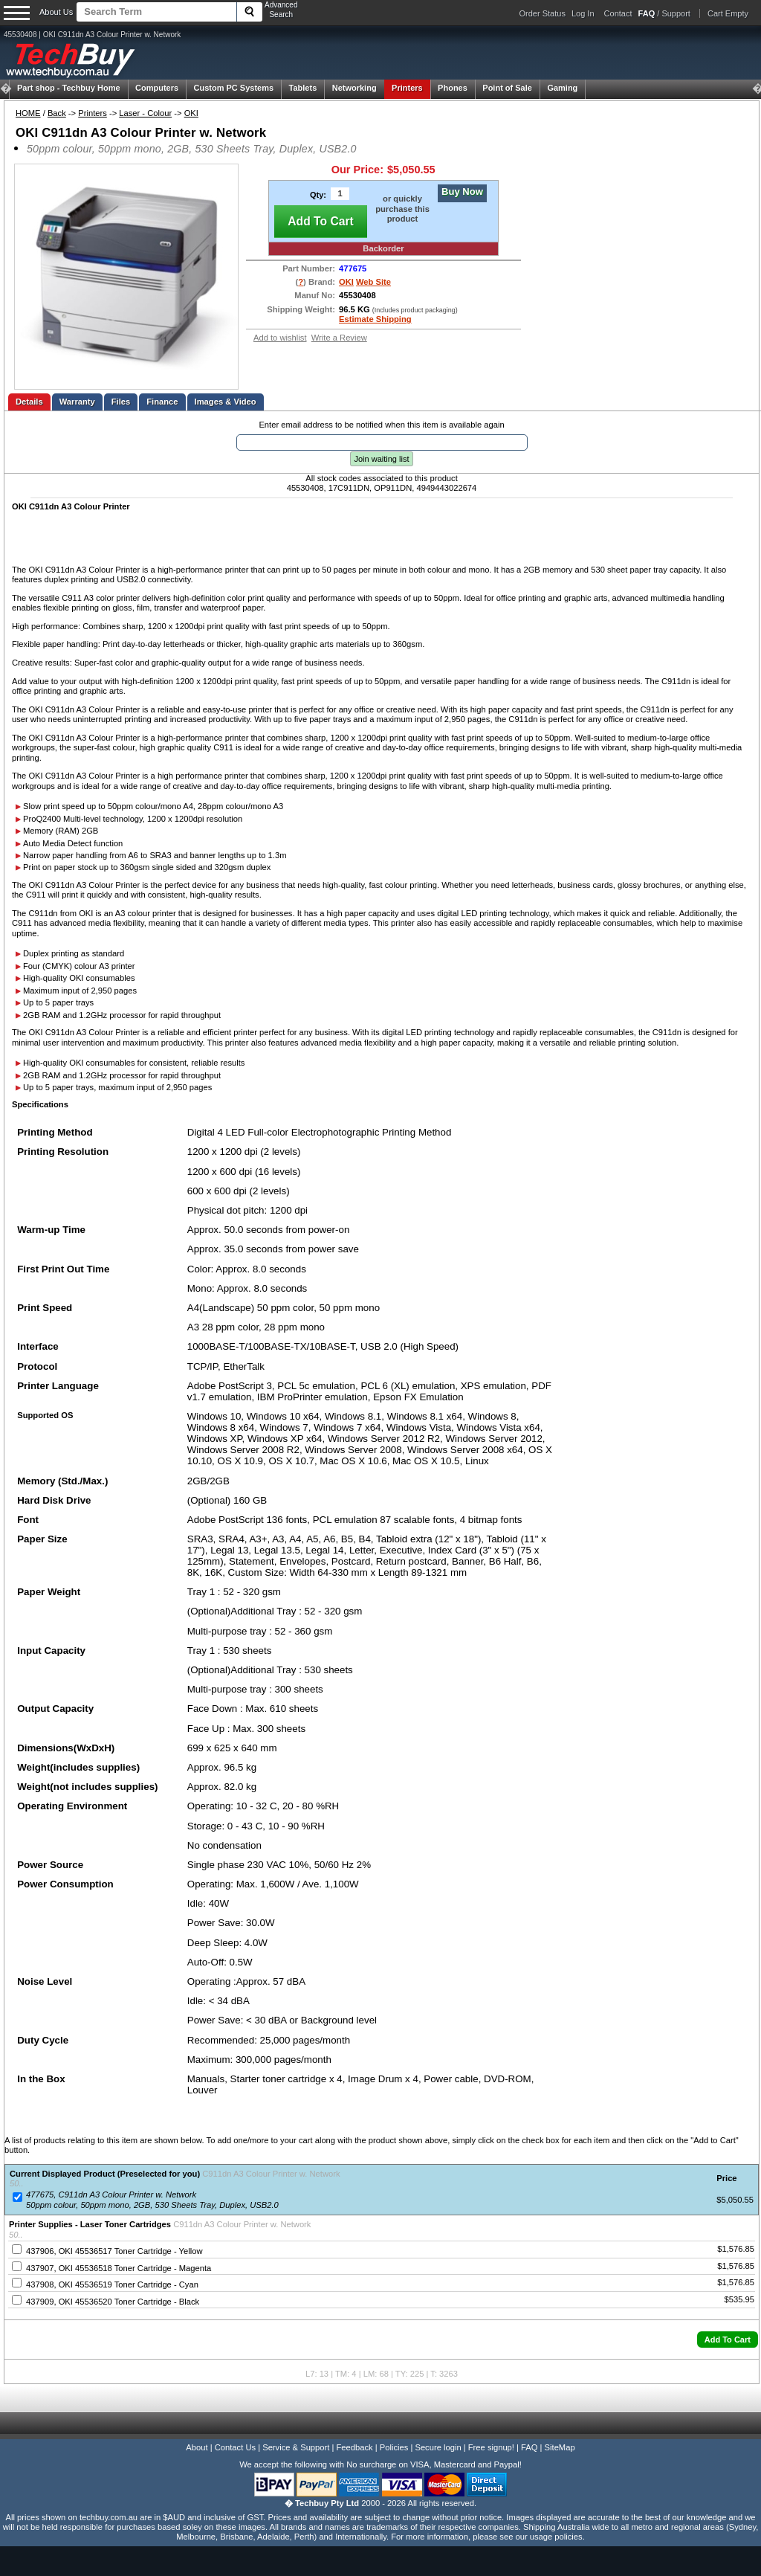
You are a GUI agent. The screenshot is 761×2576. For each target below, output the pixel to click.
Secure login (438, 2447)
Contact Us (235, 2447)
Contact (618, 13)
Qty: (318, 194)
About (196, 2447)
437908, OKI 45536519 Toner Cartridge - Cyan (112, 2284)
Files (121, 401)
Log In (583, 13)
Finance (162, 401)
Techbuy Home (68, 87)
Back (57, 113)
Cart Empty (727, 13)
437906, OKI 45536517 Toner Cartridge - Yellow (114, 2251)
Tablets (303, 87)
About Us (56, 11)
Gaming (562, 87)
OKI (191, 113)
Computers (156, 87)
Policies (394, 2447)
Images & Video (225, 401)
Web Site (373, 281)
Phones (452, 87)
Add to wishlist (280, 337)
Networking (354, 87)
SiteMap (560, 2447)
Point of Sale (507, 87)
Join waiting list (381, 458)
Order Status (542, 13)
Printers (407, 87)
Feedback (354, 2447)
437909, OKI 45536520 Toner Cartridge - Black (112, 2301)
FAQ (529, 2447)
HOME (28, 113)
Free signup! (491, 2447)
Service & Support (295, 2447)
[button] (727, 2339)
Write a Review (339, 337)
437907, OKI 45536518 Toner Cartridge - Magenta (118, 2268)
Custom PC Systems (234, 87)
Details (29, 401)
